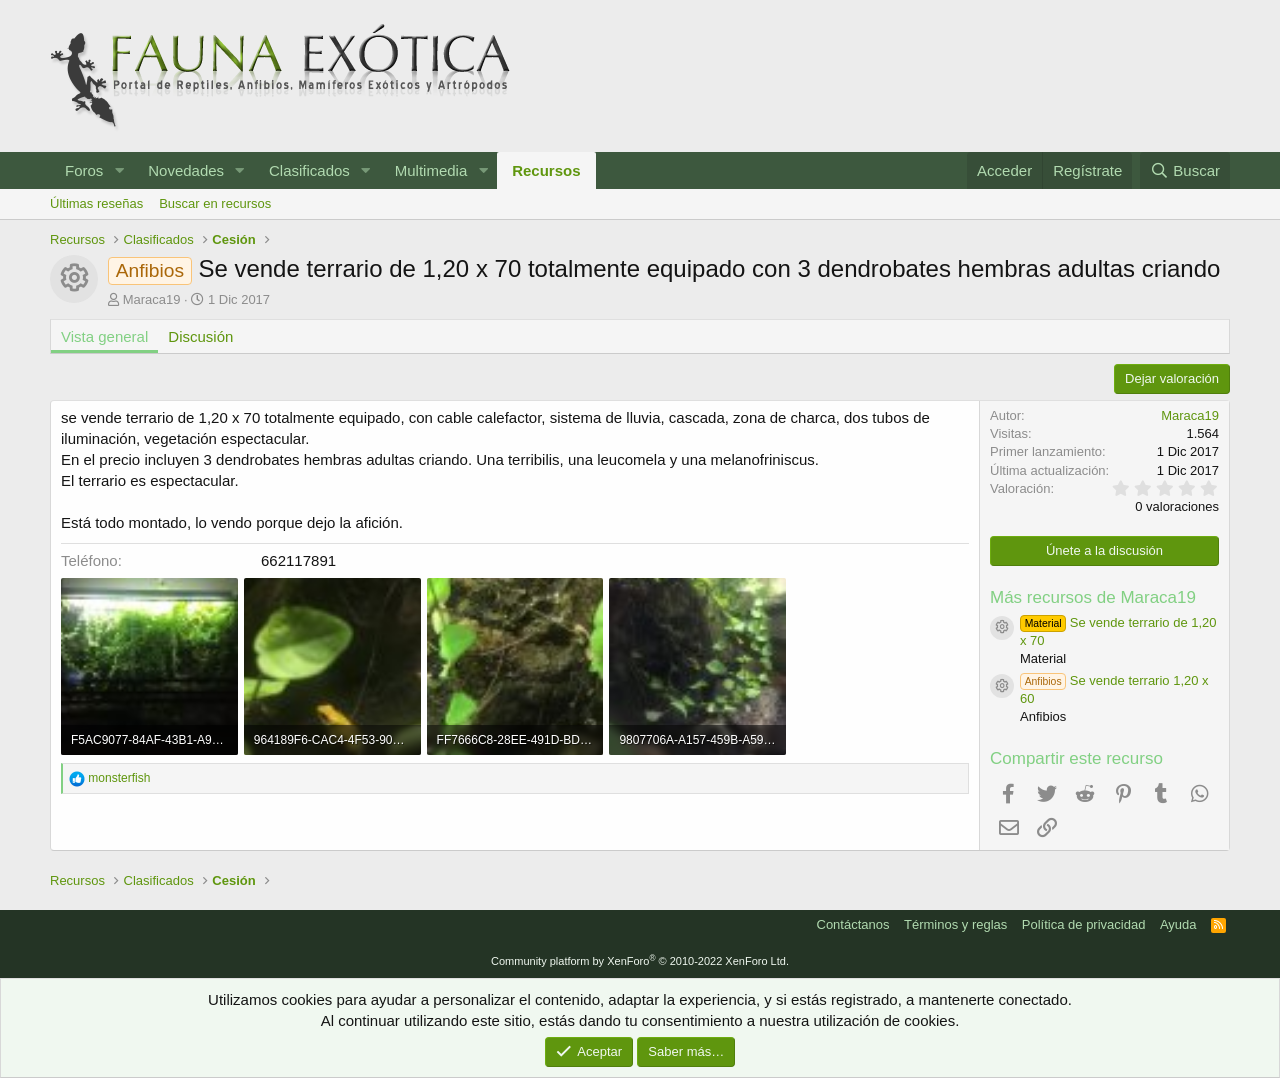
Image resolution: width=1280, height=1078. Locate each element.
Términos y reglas (955, 924)
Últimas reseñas (96, 203)
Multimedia (431, 170)
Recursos (546, 170)
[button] (119, 170)
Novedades (186, 170)
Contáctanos (853, 924)
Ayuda (1178, 924)
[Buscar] (1185, 170)
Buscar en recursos (215, 203)
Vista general (104, 336)
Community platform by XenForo (640, 961)
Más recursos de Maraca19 (1093, 597)
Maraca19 (152, 299)
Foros (84, 170)
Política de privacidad (1084, 924)
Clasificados (309, 170)
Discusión (200, 336)
